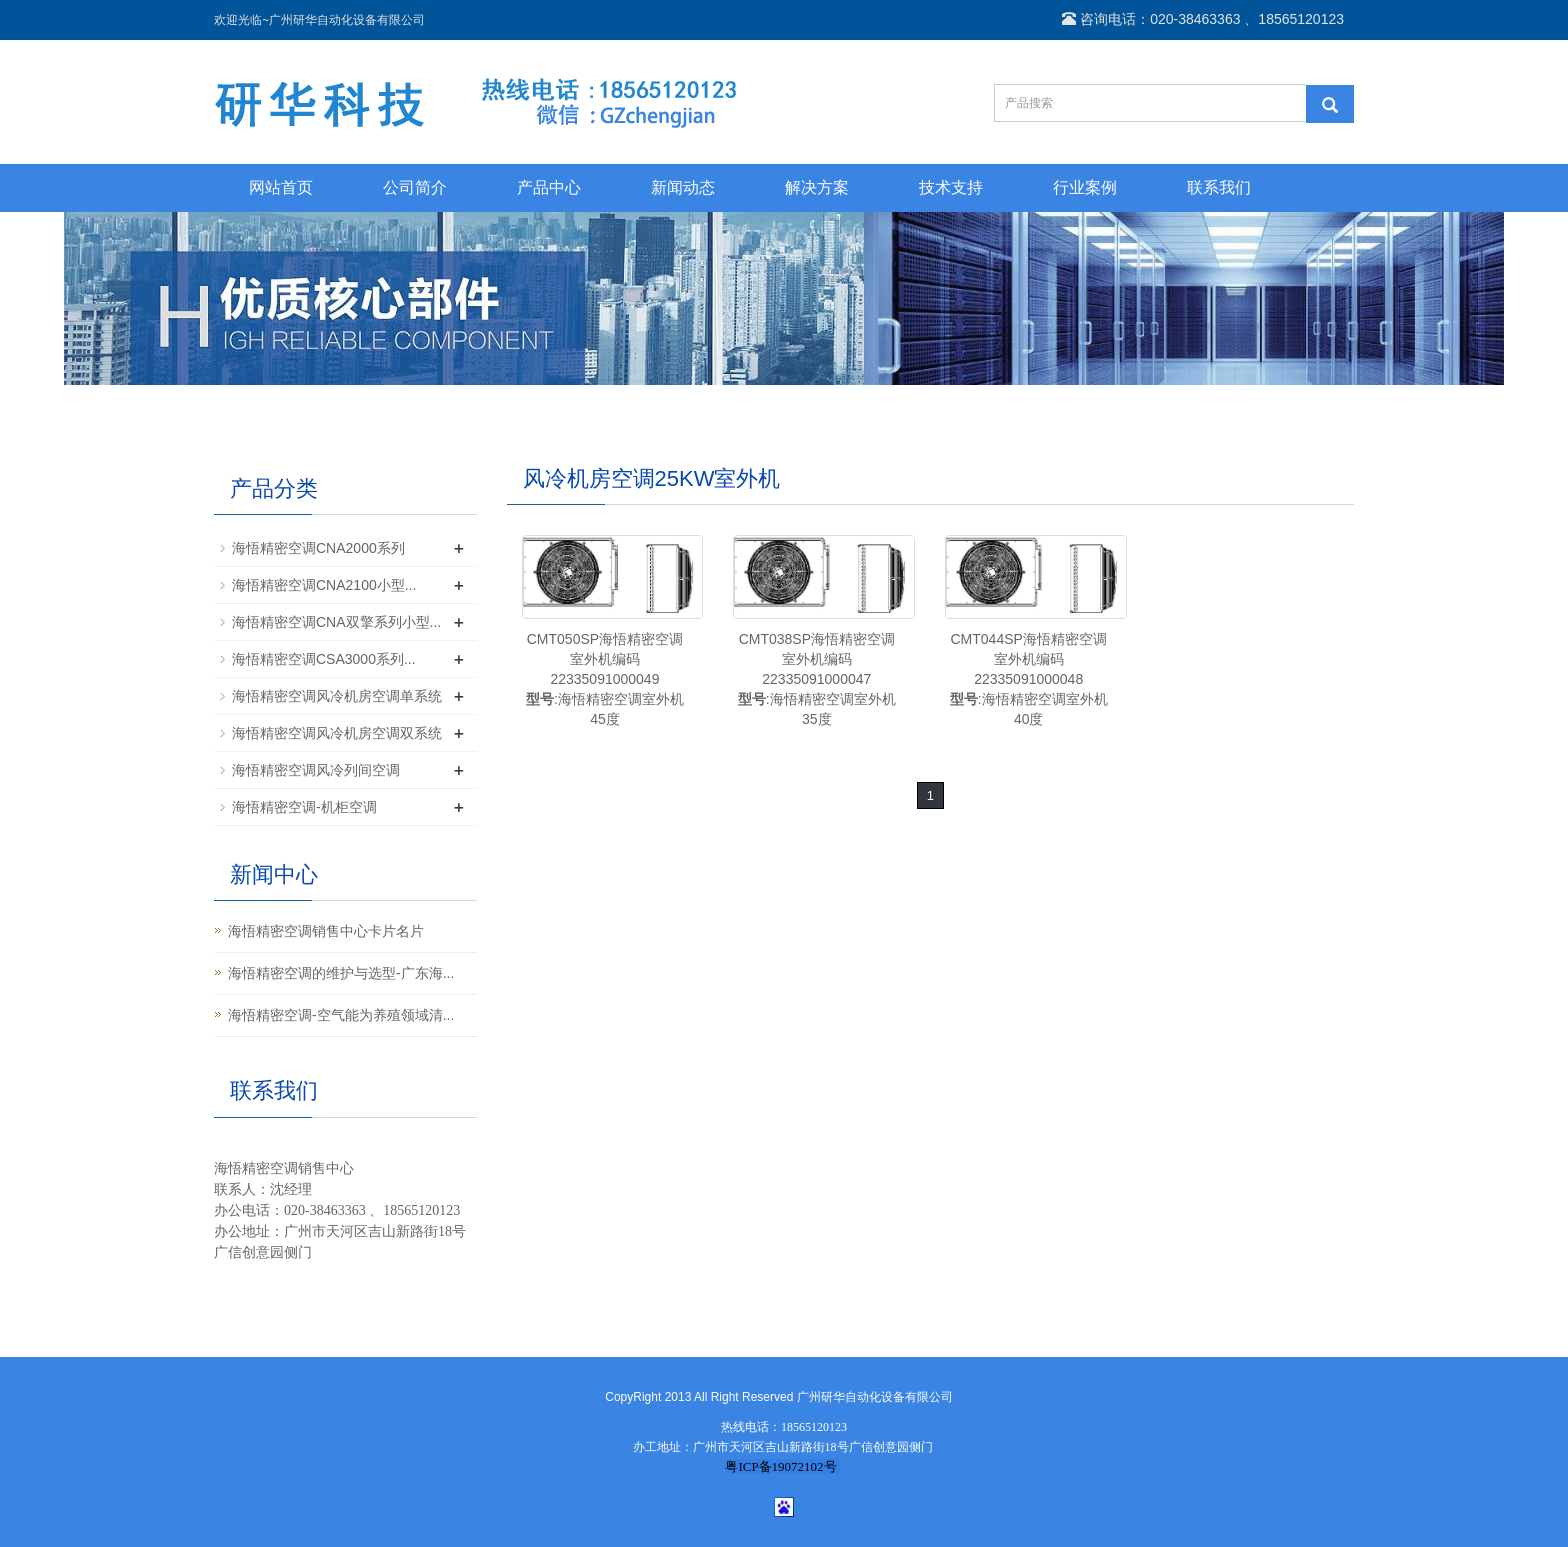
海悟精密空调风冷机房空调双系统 (337, 733)
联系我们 (1219, 187)
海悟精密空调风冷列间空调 (316, 770)
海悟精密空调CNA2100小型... (324, 585)
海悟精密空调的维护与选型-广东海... (341, 973)
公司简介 (415, 187)
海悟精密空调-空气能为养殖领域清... (341, 1015)
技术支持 (951, 187)
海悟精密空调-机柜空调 (304, 807)
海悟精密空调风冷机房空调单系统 (337, 696)
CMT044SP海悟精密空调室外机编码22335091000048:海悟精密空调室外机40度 (1029, 679)
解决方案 (817, 187)
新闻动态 (683, 187)
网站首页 (281, 187)
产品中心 (549, 187)
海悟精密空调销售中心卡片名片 (326, 931)
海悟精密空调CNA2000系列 (318, 548)
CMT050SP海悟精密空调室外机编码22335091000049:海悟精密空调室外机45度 (605, 679)
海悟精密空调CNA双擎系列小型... (336, 622)
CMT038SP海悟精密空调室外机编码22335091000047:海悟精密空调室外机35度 (817, 679)
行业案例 (1085, 187)
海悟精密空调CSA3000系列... (324, 659)
